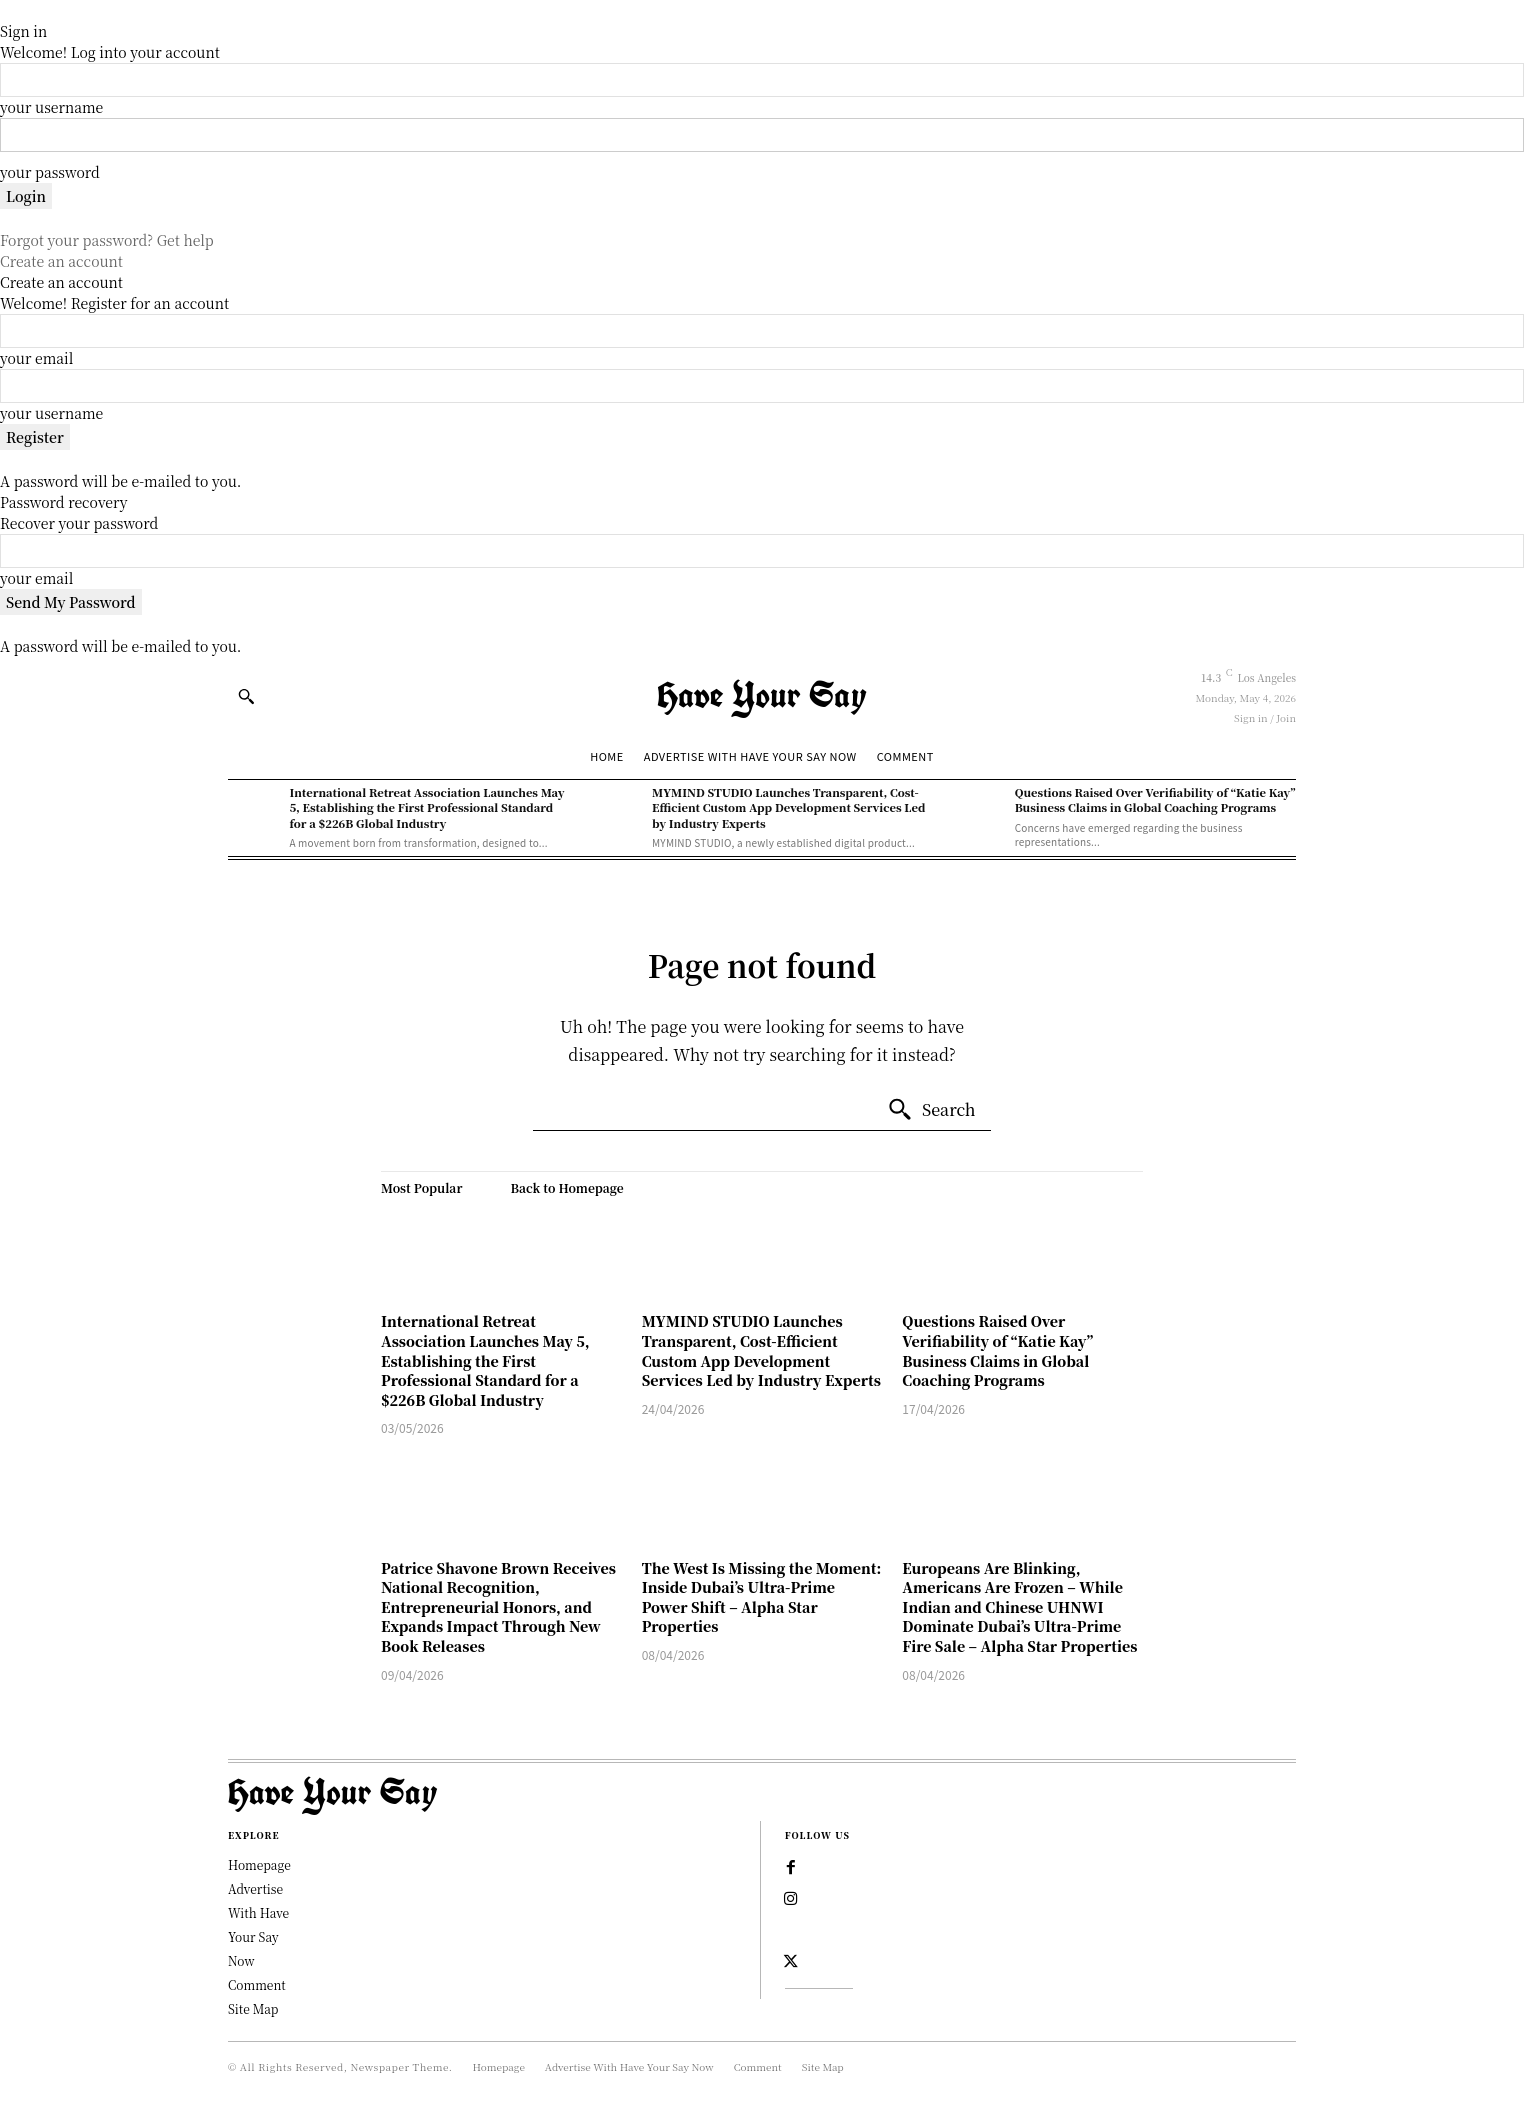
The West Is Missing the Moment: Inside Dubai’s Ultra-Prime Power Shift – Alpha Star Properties (762, 1597)
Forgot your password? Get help (107, 240)
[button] (246, 696)
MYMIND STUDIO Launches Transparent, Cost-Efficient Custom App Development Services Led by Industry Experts (788, 807)
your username (51, 107)
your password (50, 172)
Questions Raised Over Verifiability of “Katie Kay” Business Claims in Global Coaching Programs (1155, 799)
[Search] (931, 1110)
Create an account (61, 261)
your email (36, 358)
